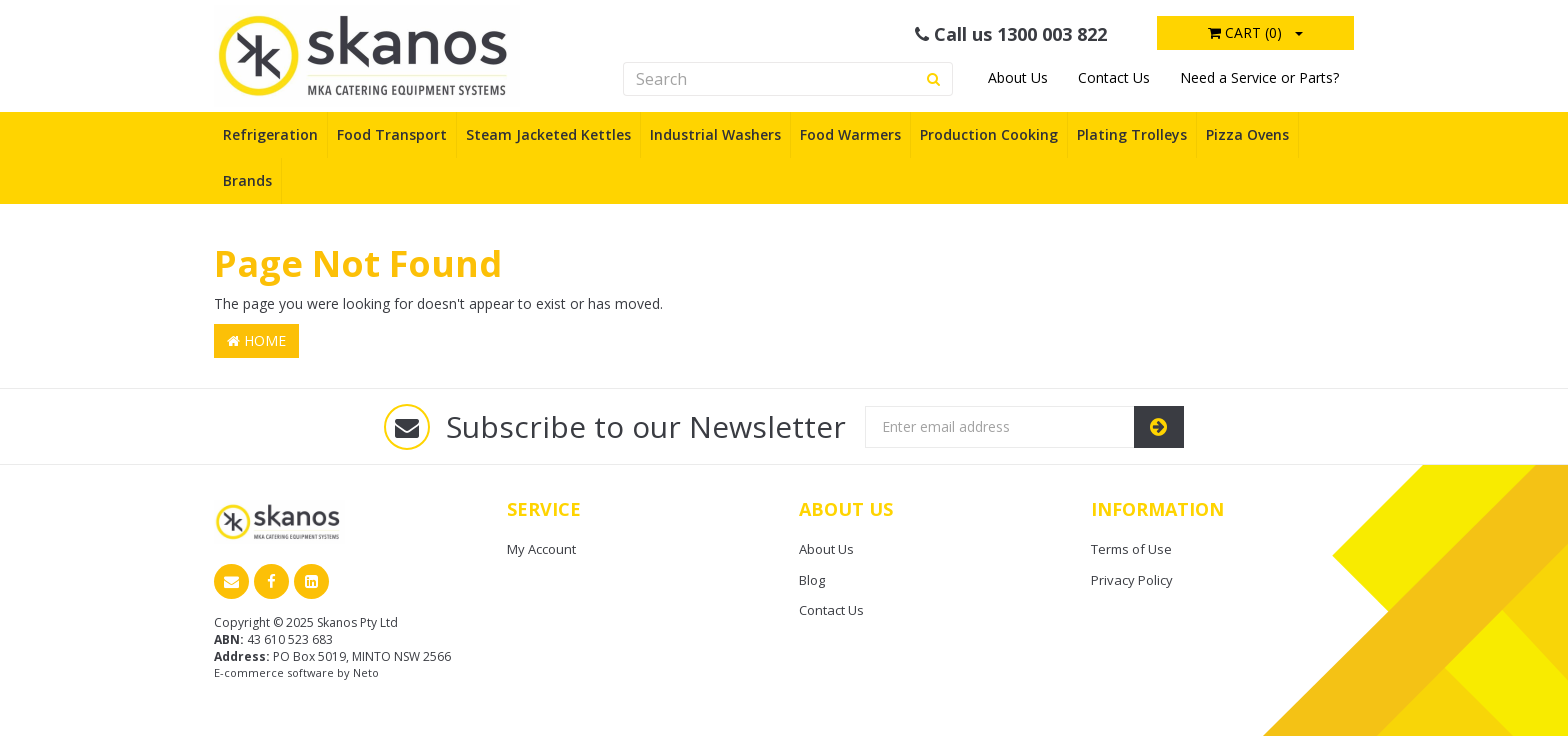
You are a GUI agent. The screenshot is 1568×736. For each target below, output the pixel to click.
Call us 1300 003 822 (1011, 34)
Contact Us (1114, 77)
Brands (247, 180)
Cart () (1245, 32)
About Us (1018, 77)
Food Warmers (850, 134)
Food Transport (392, 134)
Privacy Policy (1132, 580)
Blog (812, 580)
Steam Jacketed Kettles (548, 134)
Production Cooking (989, 134)
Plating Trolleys (1132, 134)
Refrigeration (270, 134)
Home (256, 340)
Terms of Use (1131, 549)
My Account (541, 549)
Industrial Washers (715, 134)
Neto (366, 672)
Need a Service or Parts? (1259, 77)
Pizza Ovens (1247, 134)
